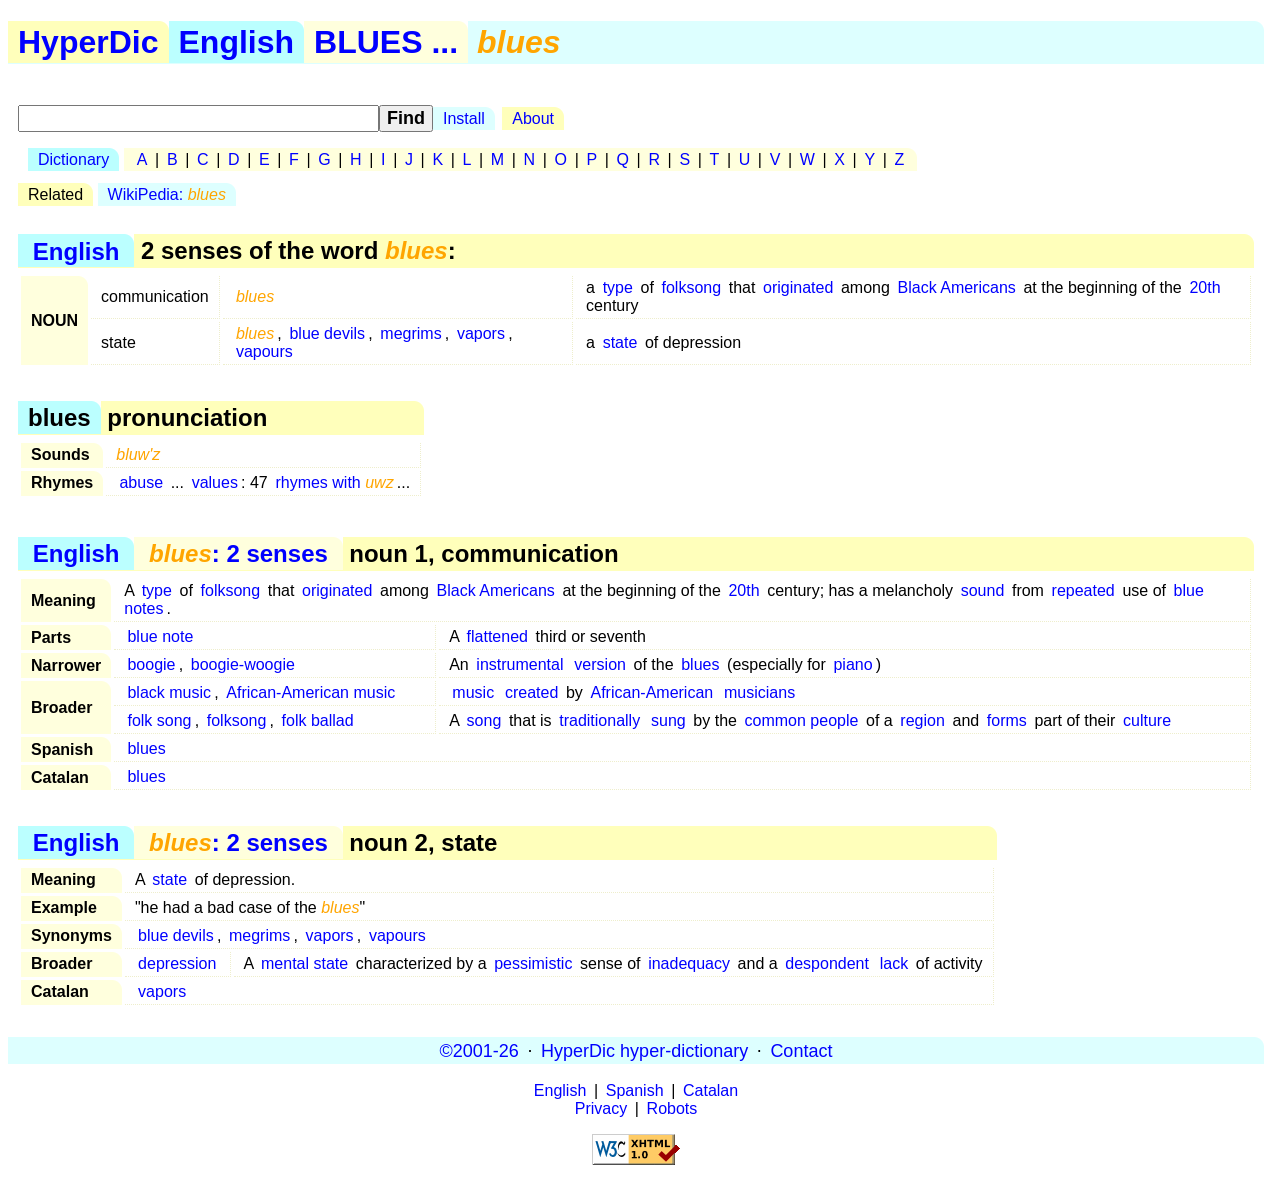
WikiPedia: (167, 194)
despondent (827, 963)
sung (668, 720)
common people (802, 720)
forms (1007, 720)
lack (894, 963)
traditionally (599, 720)
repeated (1083, 590)
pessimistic (533, 963)
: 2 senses (238, 553)
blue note (160, 636)
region (922, 720)
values (215, 482)
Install (464, 118)
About (533, 118)
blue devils (327, 333)
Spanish (635, 1090)
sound (983, 590)
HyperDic (88, 42)
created (531, 692)
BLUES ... (386, 42)
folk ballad (318, 720)
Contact (801, 1050)
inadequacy (689, 963)
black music (169, 692)
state (620, 342)
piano (852, 664)
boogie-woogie (243, 664)
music (473, 692)
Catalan (710, 1090)
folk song (159, 720)
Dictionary (73, 159)
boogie (151, 664)
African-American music (310, 692)
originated (798, 287)
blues (700, 664)
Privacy (601, 1108)
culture (1147, 720)
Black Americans (957, 287)
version (600, 664)
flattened (497, 636)
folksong (692, 287)
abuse (141, 482)
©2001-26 (479, 1050)
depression (177, 963)
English (237, 42)
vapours (264, 351)
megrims (410, 333)
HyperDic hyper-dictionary (644, 1050)
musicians (759, 692)
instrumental (519, 664)
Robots (672, 1108)
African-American (652, 692)
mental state (304, 963)
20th (1204, 287)
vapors (481, 333)
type (618, 287)
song (484, 720)
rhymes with (334, 482)
